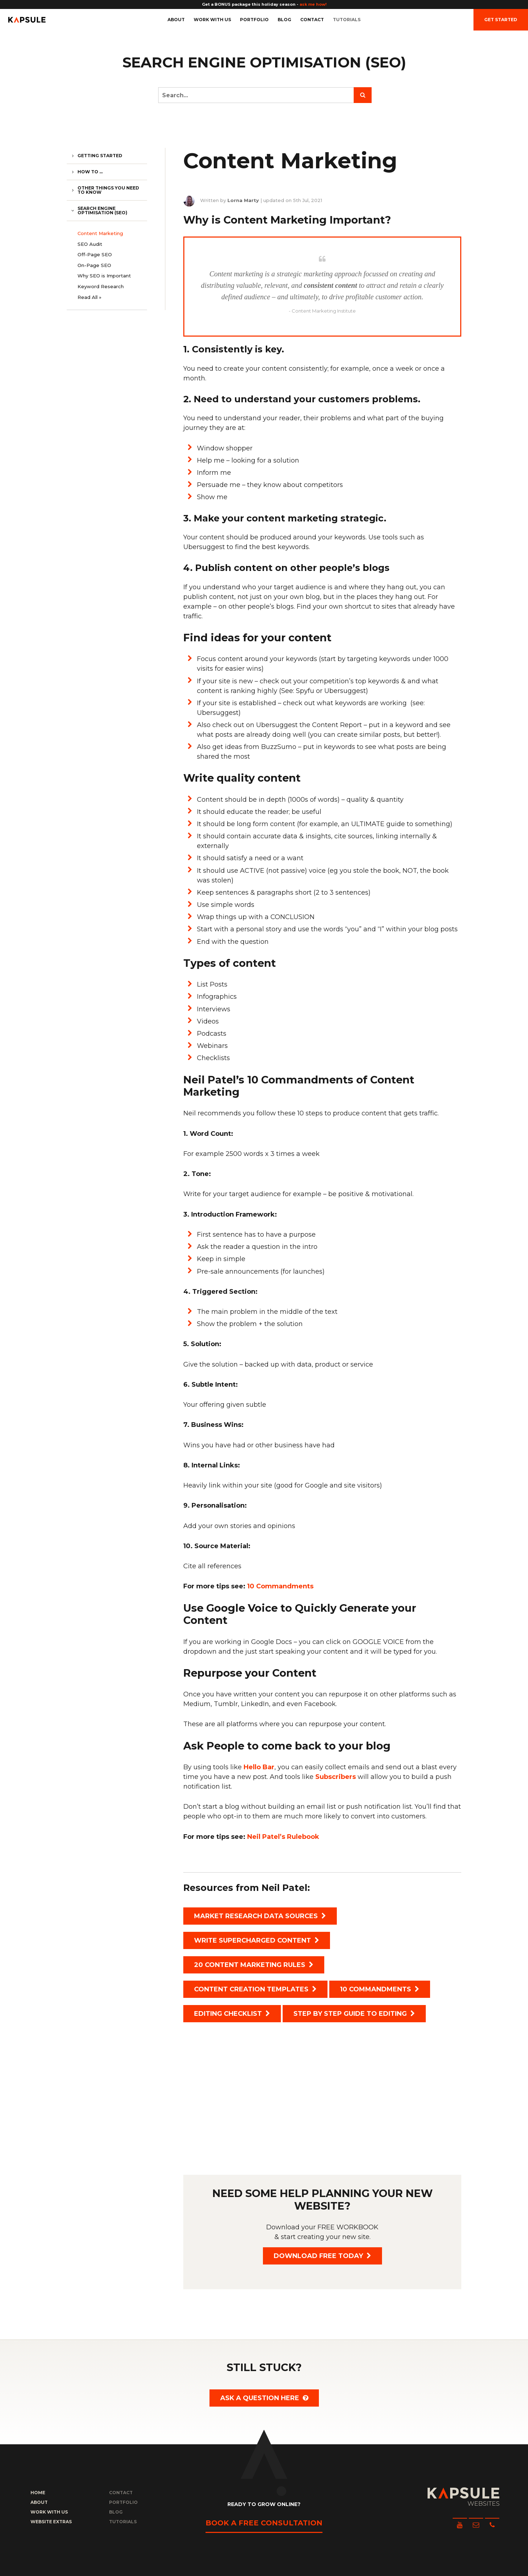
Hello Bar (259, 1767)
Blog (284, 19)
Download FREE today (322, 2256)
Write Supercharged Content (256, 1940)
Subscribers (335, 1777)
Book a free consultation (264, 2523)
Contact (312, 19)
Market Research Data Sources (260, 1916)
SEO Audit (89, 244)
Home (37, 2492)
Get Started (500, 19)
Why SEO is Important (104, 275)
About (176, 19)
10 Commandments (280, 1586)
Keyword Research (100, 286)
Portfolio (254, 19)
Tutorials (346, 19)
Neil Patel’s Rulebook (283, 1837)
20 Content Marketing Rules (254, 1965)
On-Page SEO (94, 265)
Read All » (89, 297)
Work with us (212, 19)
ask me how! (313, 4)
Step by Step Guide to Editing (354, 2014)
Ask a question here (264, 2398)
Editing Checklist (232, 2014)
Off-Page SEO (94, 254)
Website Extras (51, 2521)
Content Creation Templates (255, 1989)
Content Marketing (100, 233)
